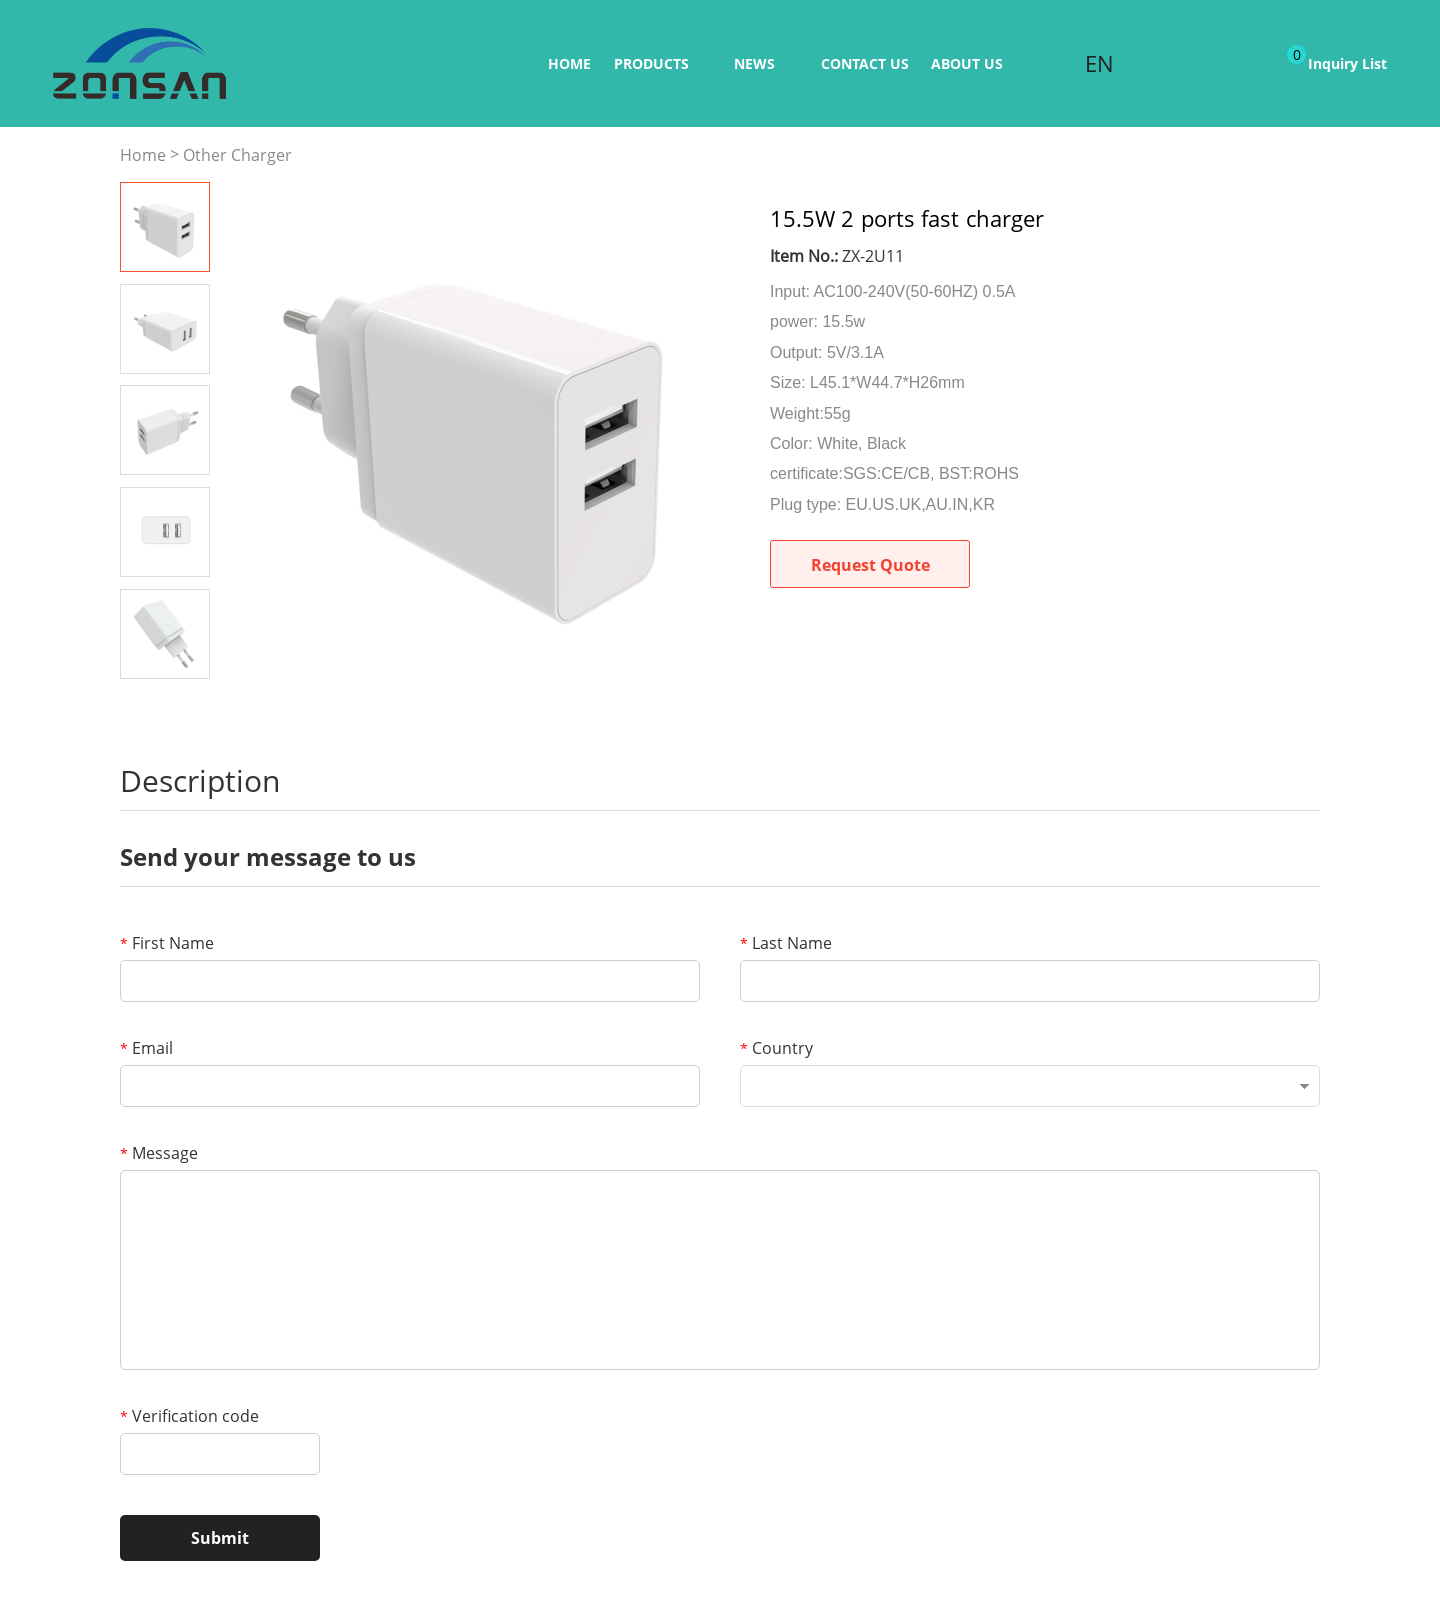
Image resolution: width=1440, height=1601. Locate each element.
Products (651, 63)
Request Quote (870, 565)
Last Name (786, 943)
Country (776, 1048)
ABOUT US (967, 63)
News (754, 63)
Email (146, 1048)
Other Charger (237, 155)
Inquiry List (1337, 59)
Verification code (189, 1416)
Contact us (865, 63)
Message (159, 1153)
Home (569, 63)
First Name (167, 943)
